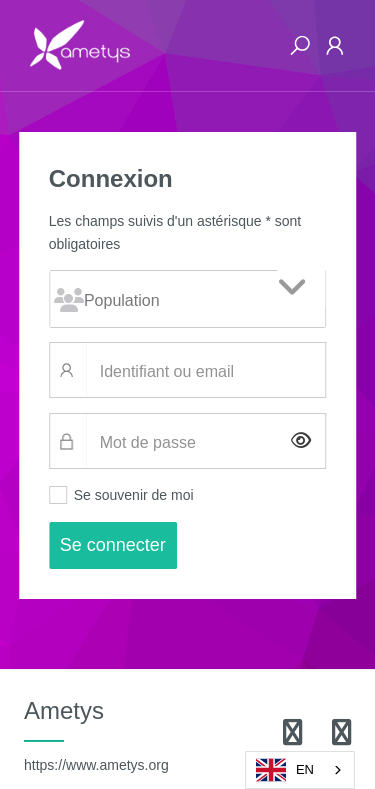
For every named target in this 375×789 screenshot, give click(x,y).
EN (285, 770)
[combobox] (300, 770)
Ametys (96, 735)
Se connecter (113, 545)
